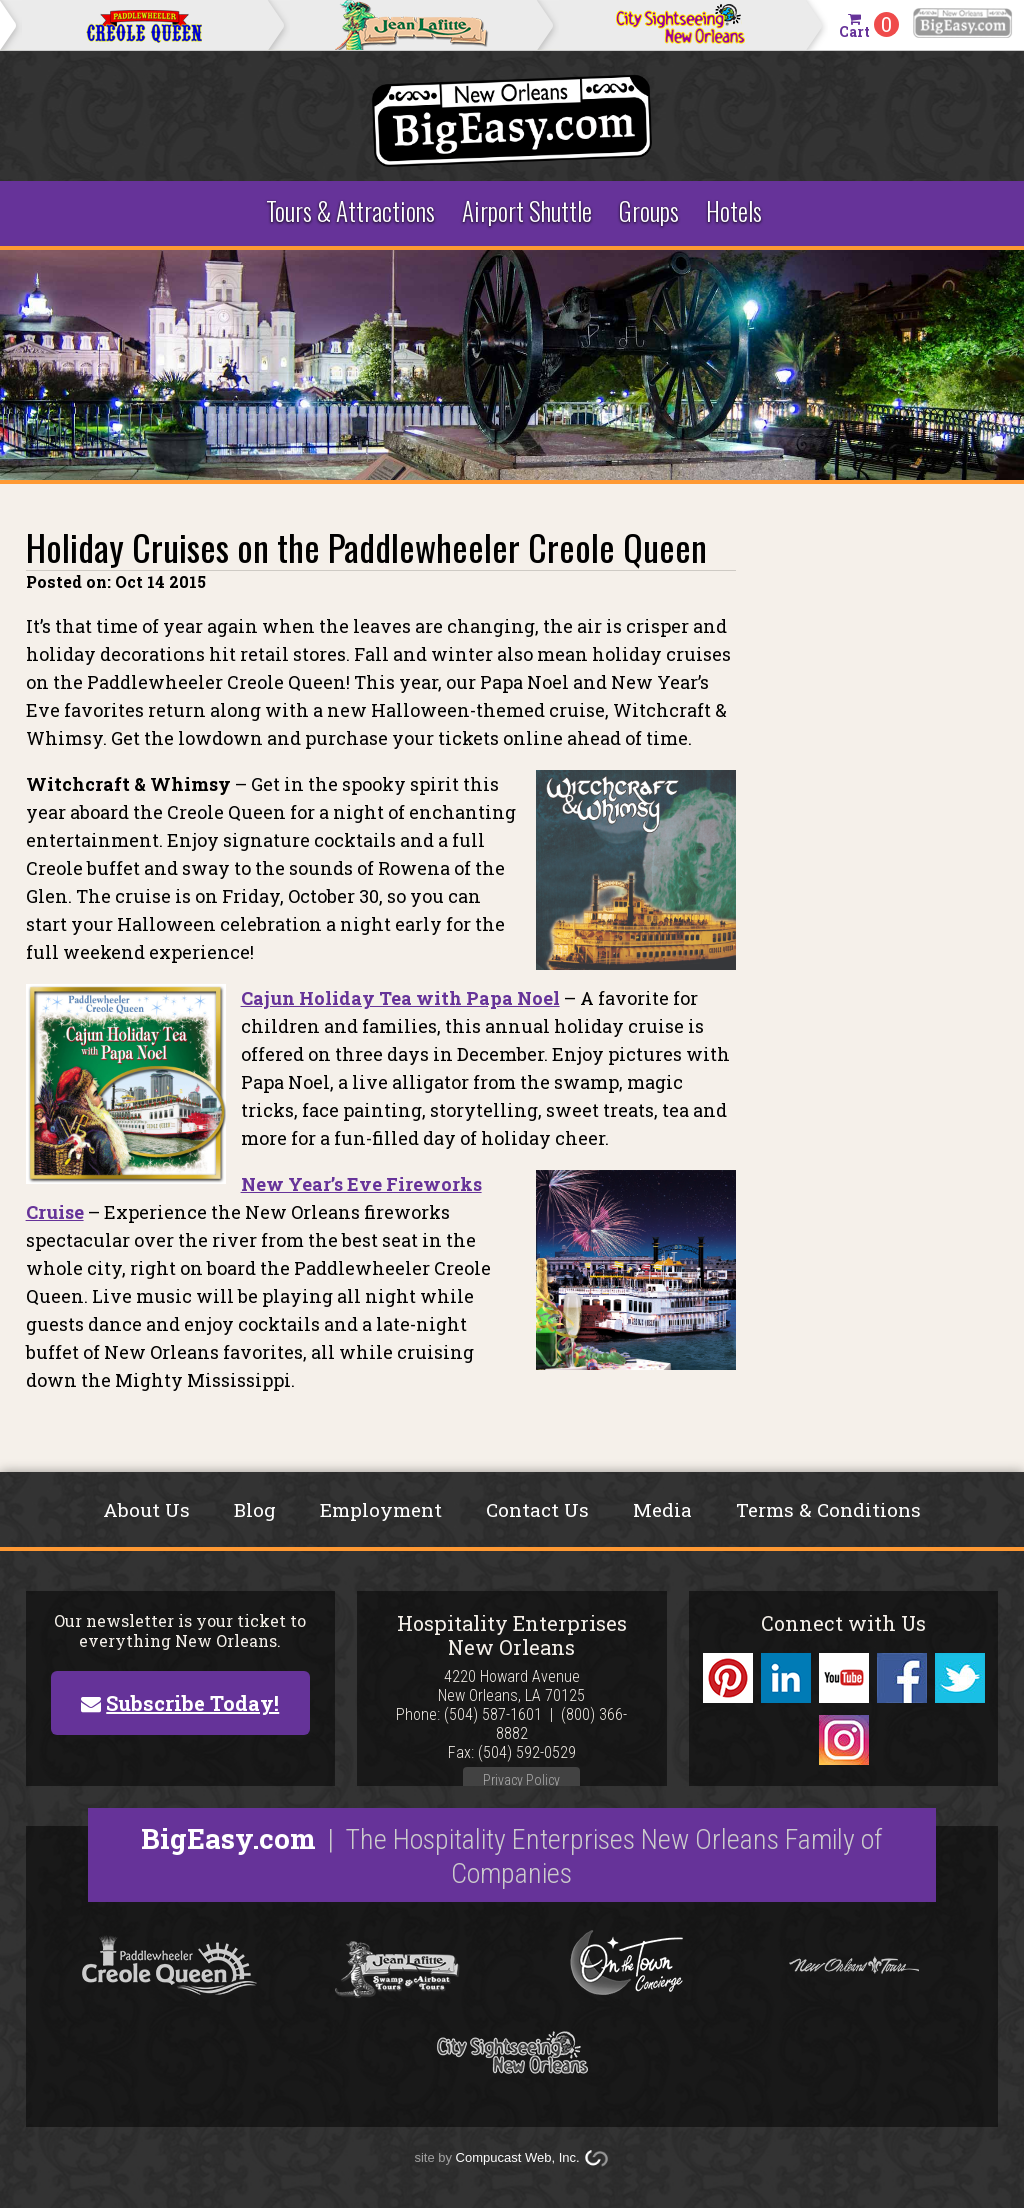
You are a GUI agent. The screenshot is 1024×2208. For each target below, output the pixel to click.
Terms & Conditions (828, 1509)
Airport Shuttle (527, 210)
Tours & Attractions (350, 210)
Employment (381, 1509)
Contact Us (537, 1509)
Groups (649, 210)
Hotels (734, 210)
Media (662, 1509)
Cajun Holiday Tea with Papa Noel (400, 998)
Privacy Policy (521, 1780)
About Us (146, 1509)
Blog (255, 1509)
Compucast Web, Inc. (518, 2157)
